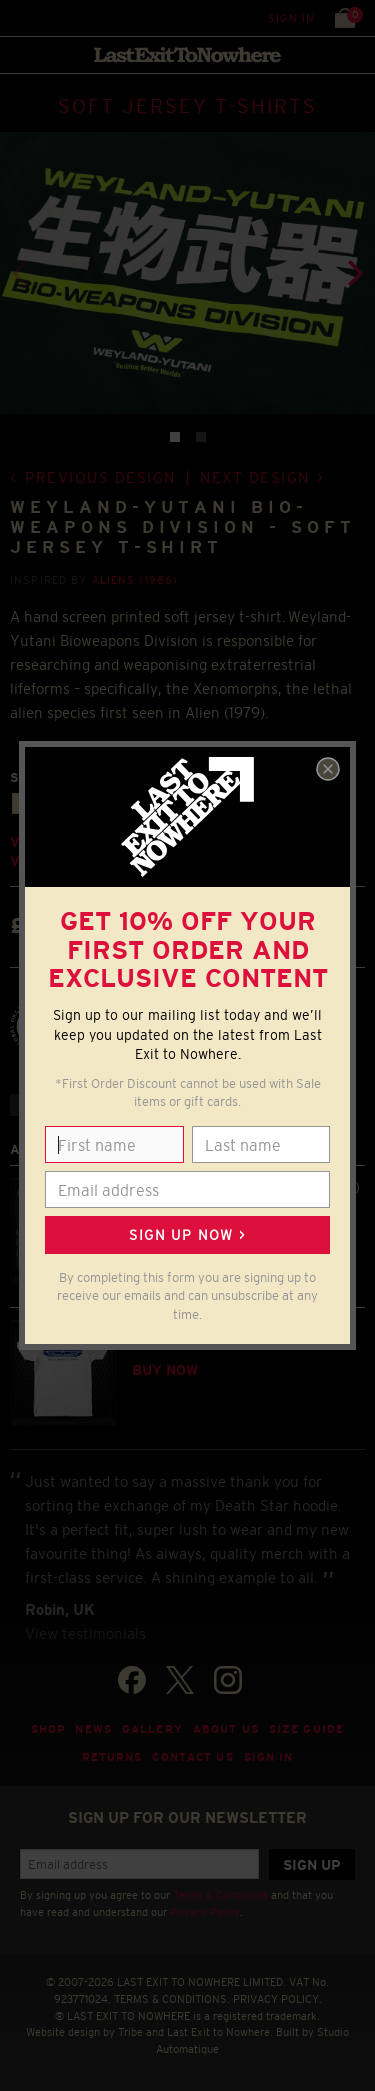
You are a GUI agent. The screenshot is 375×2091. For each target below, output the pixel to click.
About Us (226, 1729)
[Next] (353, 273)
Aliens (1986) (135, 580)
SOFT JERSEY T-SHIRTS (187, 106)
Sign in (291, 18)
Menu (19, 17)
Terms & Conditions (220, 1895)
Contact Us (192, 1757)
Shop (48, 1729)
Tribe (130, 2032)
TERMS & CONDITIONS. (172, 1999)
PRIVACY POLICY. (277, 1999)
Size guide (306, 1729)
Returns (112, 1757)
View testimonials (85, 1633)
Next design (255, 477)
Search (59, 17)
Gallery (152, 1729)
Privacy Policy (205, 1912)
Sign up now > (187, 1235)
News (93, 1729)
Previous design (100, 477)
